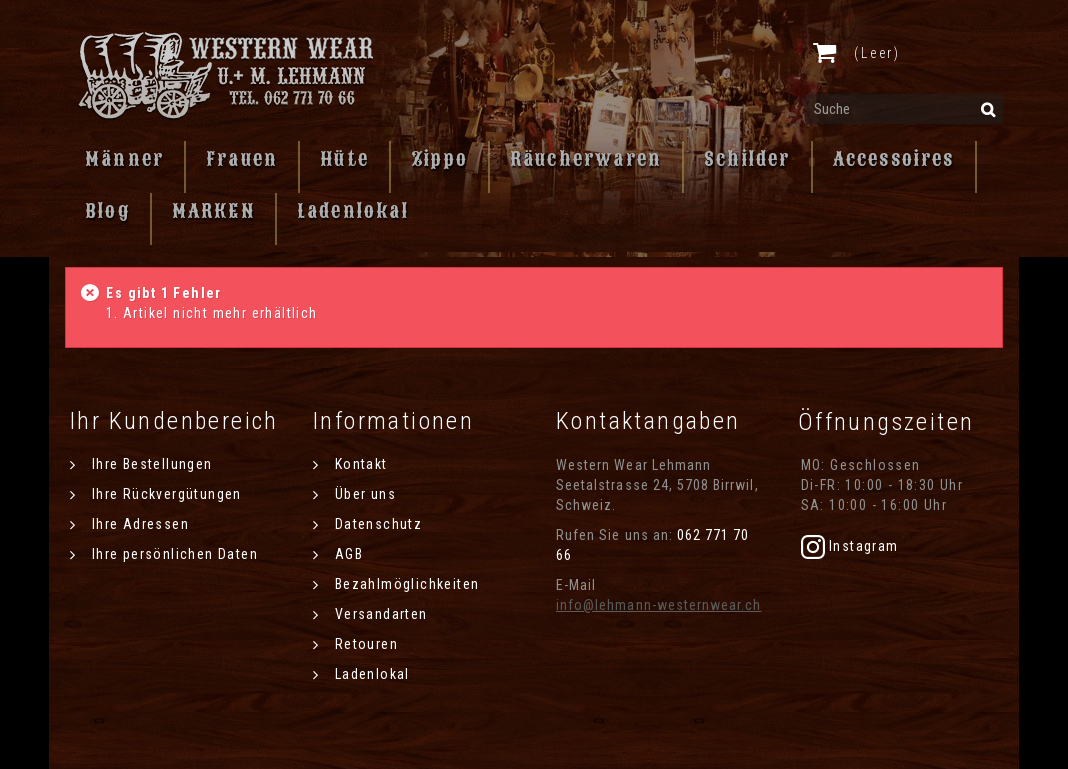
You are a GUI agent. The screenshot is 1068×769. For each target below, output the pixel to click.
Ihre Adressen (138, 524)
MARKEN (213, 211)
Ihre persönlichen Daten (172, 554)
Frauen (242, 159)
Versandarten (378, 614)
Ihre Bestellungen (149, 464)
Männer (124, 159)
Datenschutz (376, 524)
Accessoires (894, 159)
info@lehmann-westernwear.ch (658, 605)
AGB (346, 554)
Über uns (363, 494)
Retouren (364, 644)
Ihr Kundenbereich (174, 421)
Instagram (850, 546)
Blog (107, 211)
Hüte (344, 159)
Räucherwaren (586, 159)
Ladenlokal (353, 211)
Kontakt (358, 464)
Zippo (439, 159)
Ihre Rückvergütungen (164, 494)
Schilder (747, 159)
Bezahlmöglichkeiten (404, 584)
